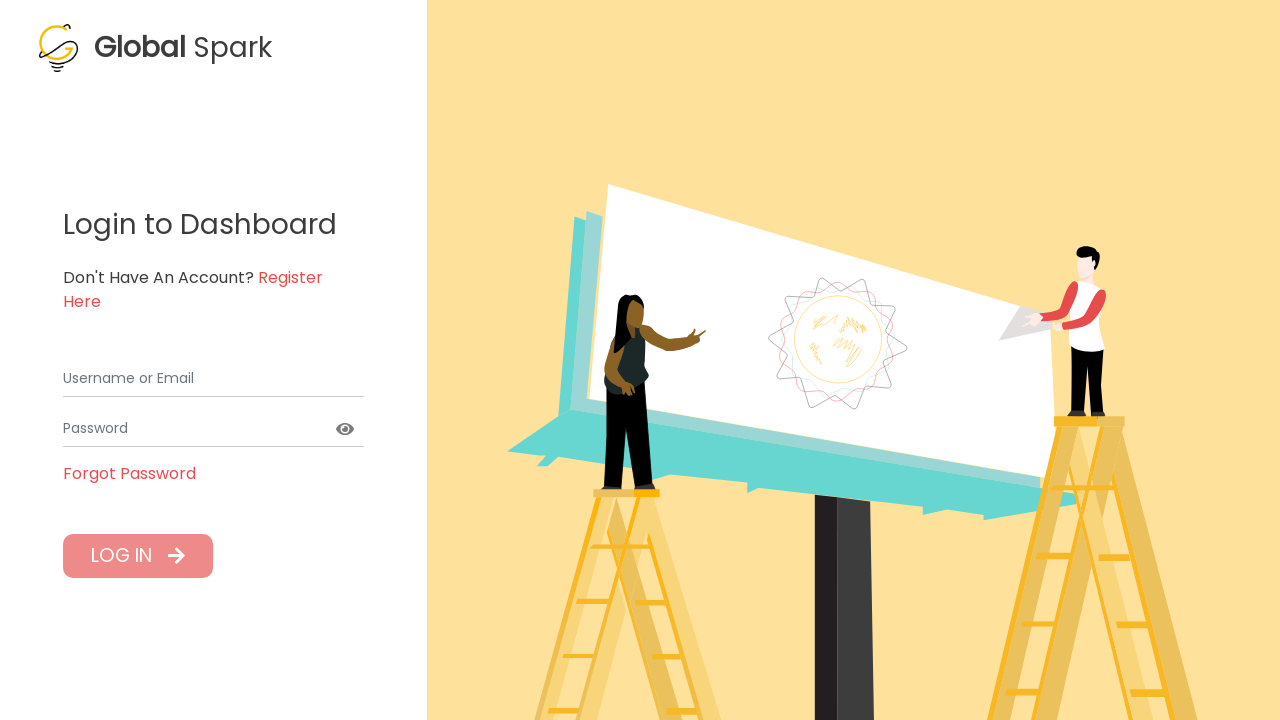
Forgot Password (129, 473)
